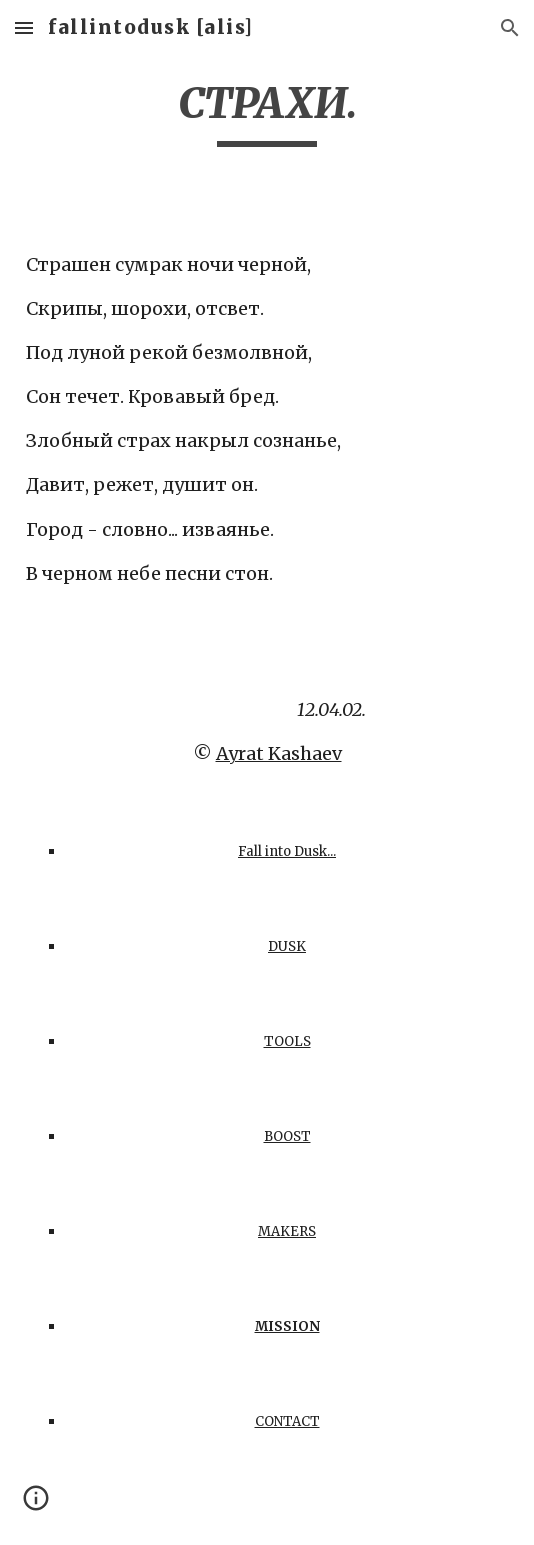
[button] (24, 27)
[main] (267, 112)
